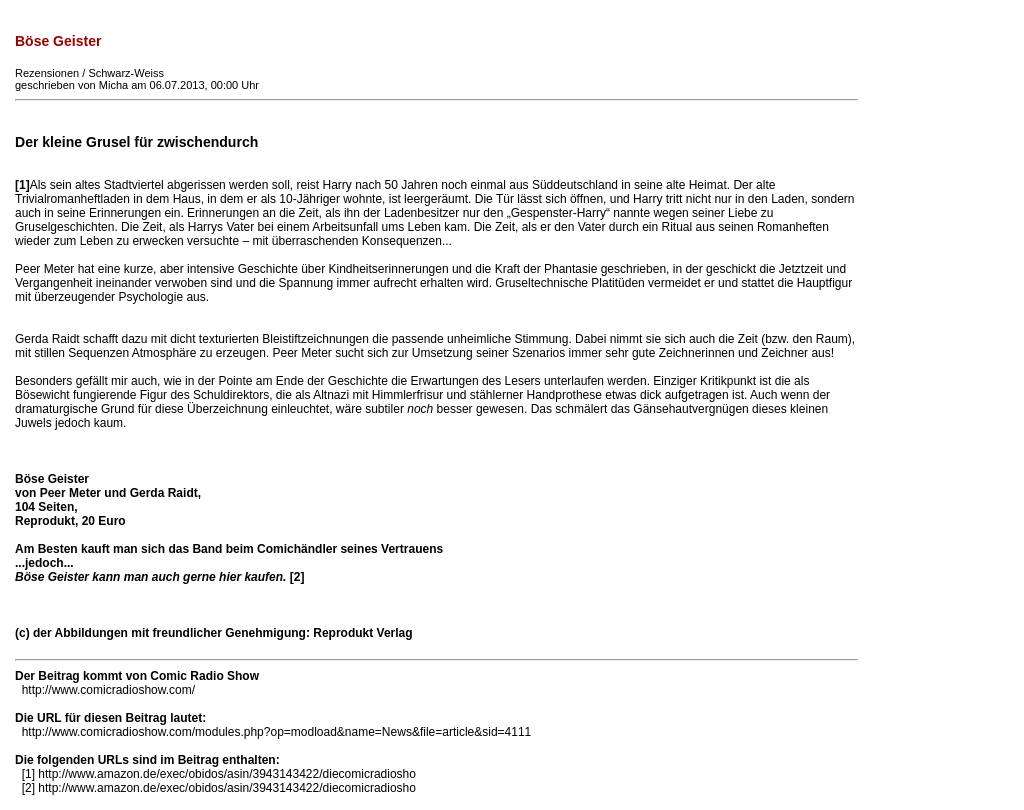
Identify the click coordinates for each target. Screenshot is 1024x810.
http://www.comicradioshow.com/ (108, 690)
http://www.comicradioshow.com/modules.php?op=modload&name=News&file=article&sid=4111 (277, 732)
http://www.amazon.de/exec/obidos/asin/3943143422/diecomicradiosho (227, 774)
